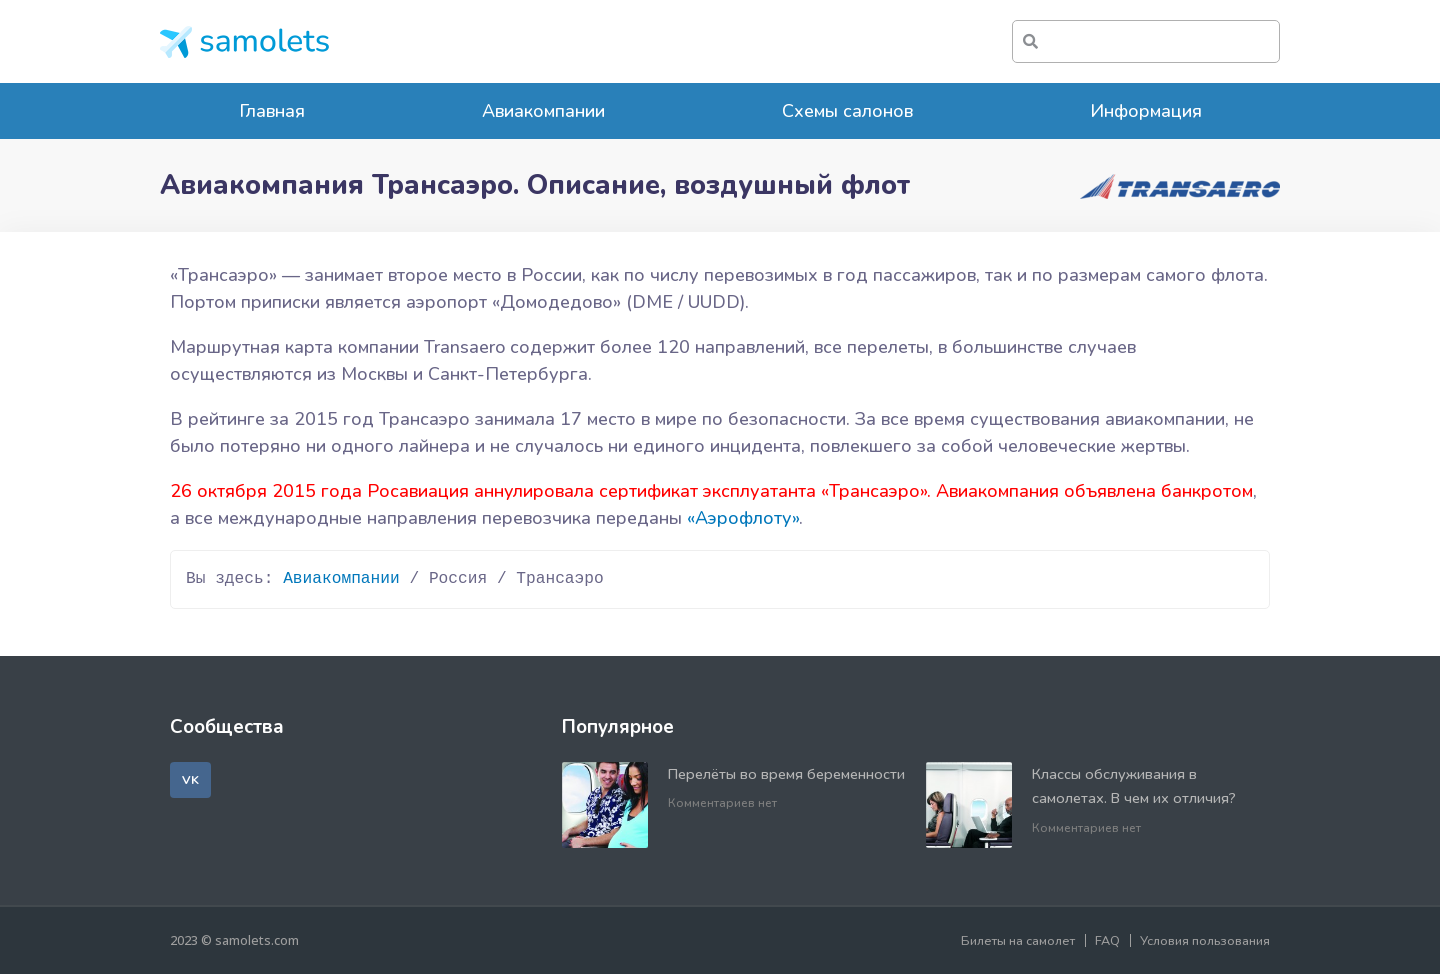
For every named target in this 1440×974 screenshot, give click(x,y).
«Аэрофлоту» (743, 518)
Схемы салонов (847, 111)
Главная (272, 111)
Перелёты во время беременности (786, 774)
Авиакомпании (543, 111)
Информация (1146, 111)
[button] (190, 780)
